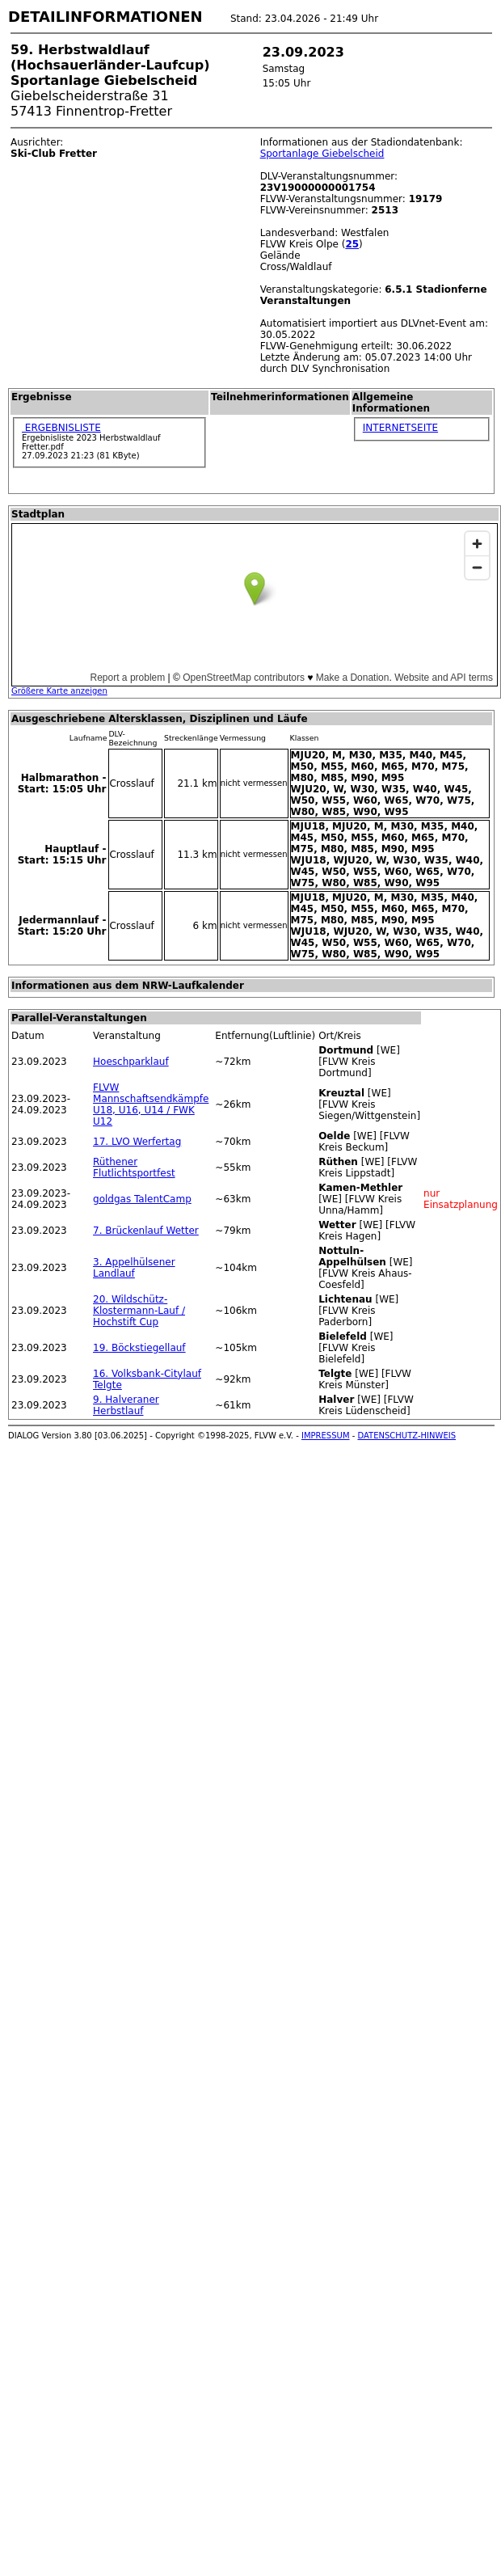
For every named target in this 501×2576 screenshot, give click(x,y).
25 (352, 244)
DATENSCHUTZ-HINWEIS (407, 1435)
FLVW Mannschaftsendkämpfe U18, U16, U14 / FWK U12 (150, 1104)
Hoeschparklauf (131, 1061)
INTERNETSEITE (400, 427)
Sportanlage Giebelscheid (322, 153)
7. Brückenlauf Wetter (146, 1230)
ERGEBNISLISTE (61, 427)
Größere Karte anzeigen (59, 690)
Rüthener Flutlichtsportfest (134, 1167)
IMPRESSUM (325, 1435)
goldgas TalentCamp (142, 1199)
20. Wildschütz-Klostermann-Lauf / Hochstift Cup (139, 1311)
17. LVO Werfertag (137, 1141)
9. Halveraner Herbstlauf (126, 1405)
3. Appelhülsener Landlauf (134, 1267)
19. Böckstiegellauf (139, 1347)
